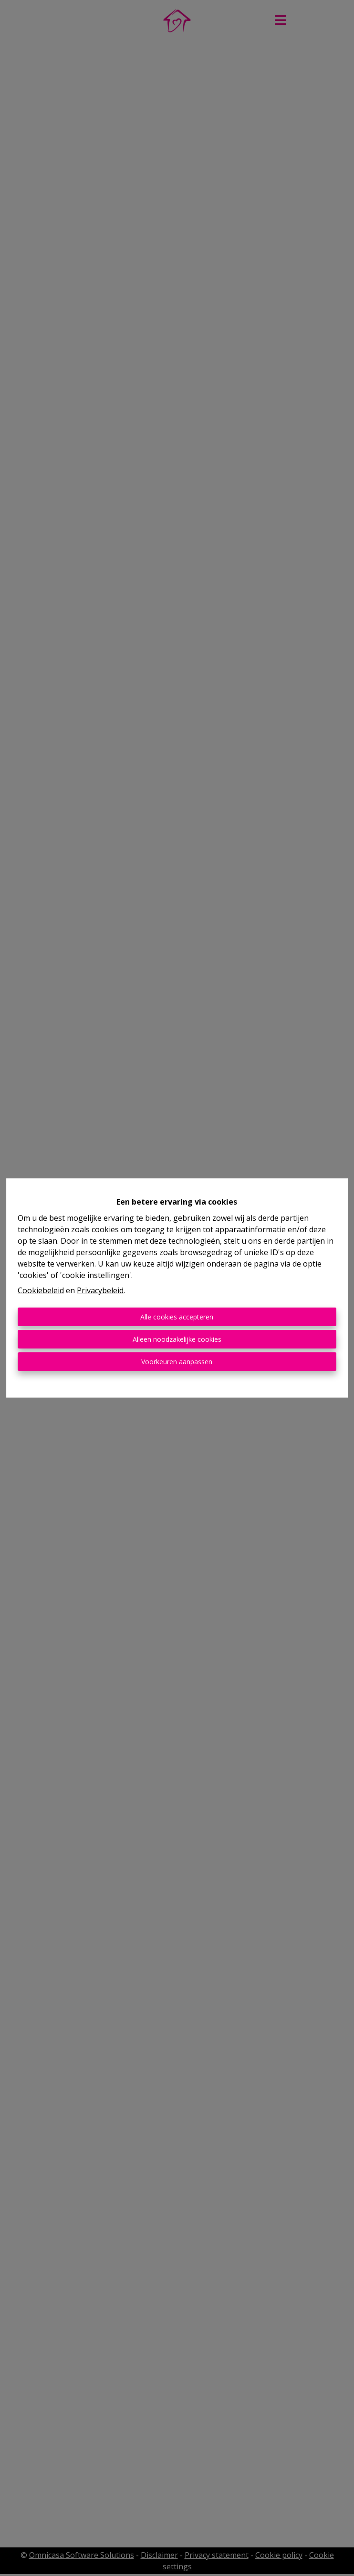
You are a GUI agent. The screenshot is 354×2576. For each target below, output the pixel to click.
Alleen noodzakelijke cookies (177, 1339)
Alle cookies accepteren (176, 1316)
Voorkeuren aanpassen (176, 1361)
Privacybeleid (100, 1290)
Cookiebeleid (41, 1290)
